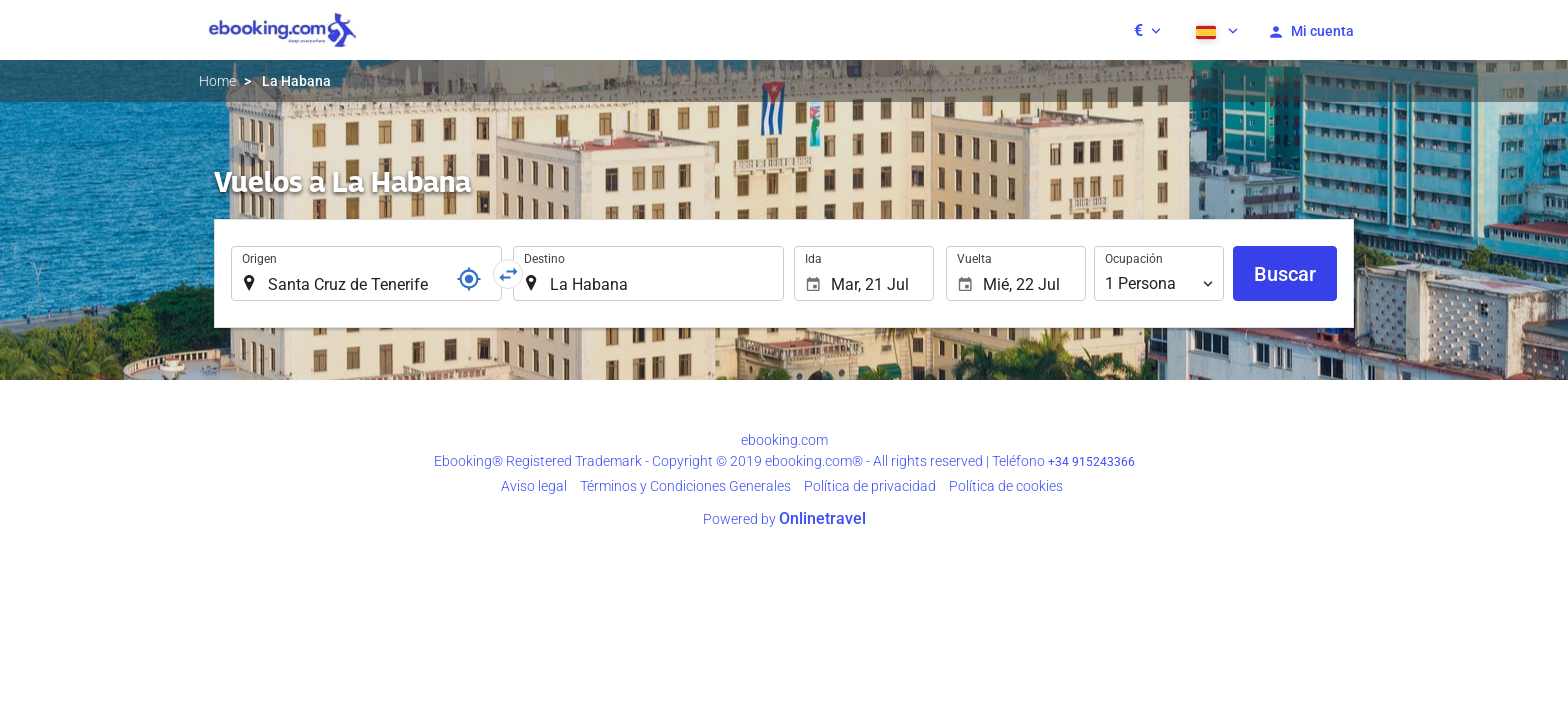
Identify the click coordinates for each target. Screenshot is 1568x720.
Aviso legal (534, 486)
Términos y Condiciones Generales (685, 486)
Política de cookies (1006, 486)
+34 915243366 (1091, 462)
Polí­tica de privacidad (870, 486)
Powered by (784, 519)
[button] (1147, 30)
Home (217, 81)
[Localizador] (469, 279)
